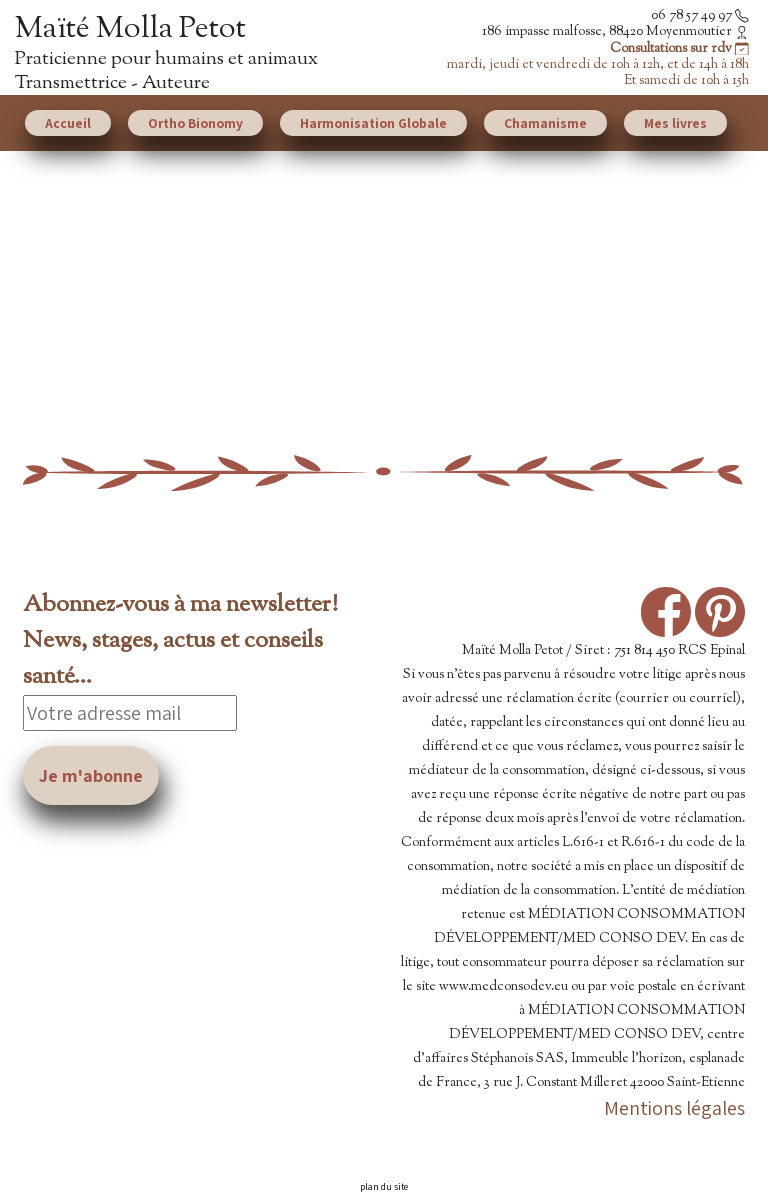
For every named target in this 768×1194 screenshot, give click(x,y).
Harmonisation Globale (373, 123)
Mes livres (675, 123)
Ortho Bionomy (195, 123)
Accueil (68, 123)
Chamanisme (545, 123)
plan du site (384, 1186)
